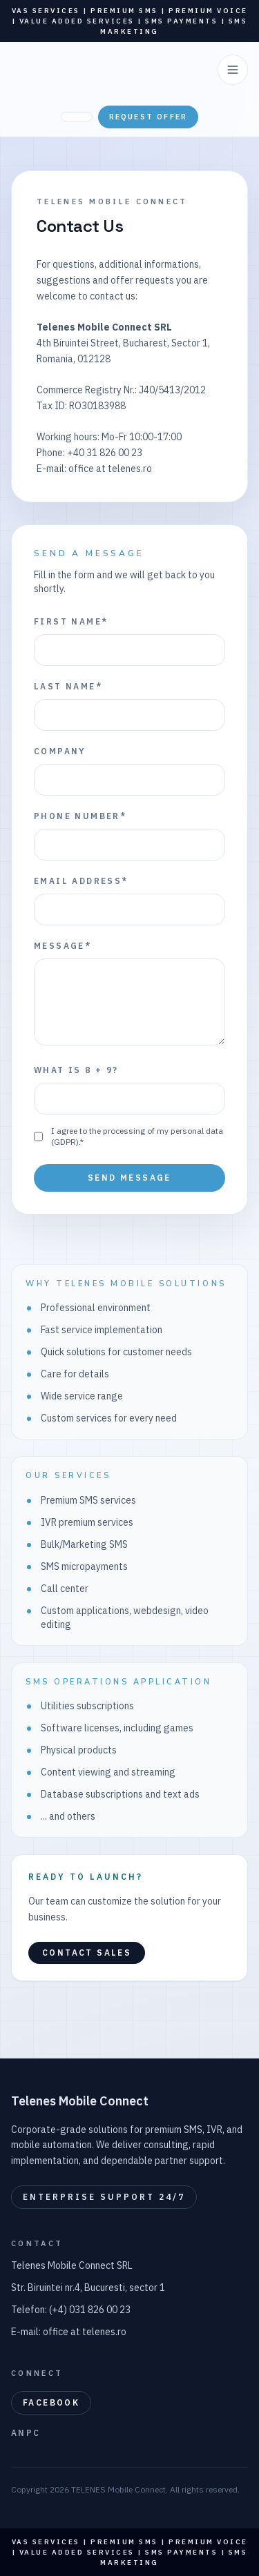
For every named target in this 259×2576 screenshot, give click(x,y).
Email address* (81, 881)
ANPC (26, 2433)
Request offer (148, 116)
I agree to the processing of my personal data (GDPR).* (137, 1136)
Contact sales (86, 1952)
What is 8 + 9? (76, 1070)
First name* (71, 621)
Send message (129, 1177)
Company (60, 751)
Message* (62, 946)
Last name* (68, 686)
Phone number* (80, 816)
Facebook (51, 2402)
